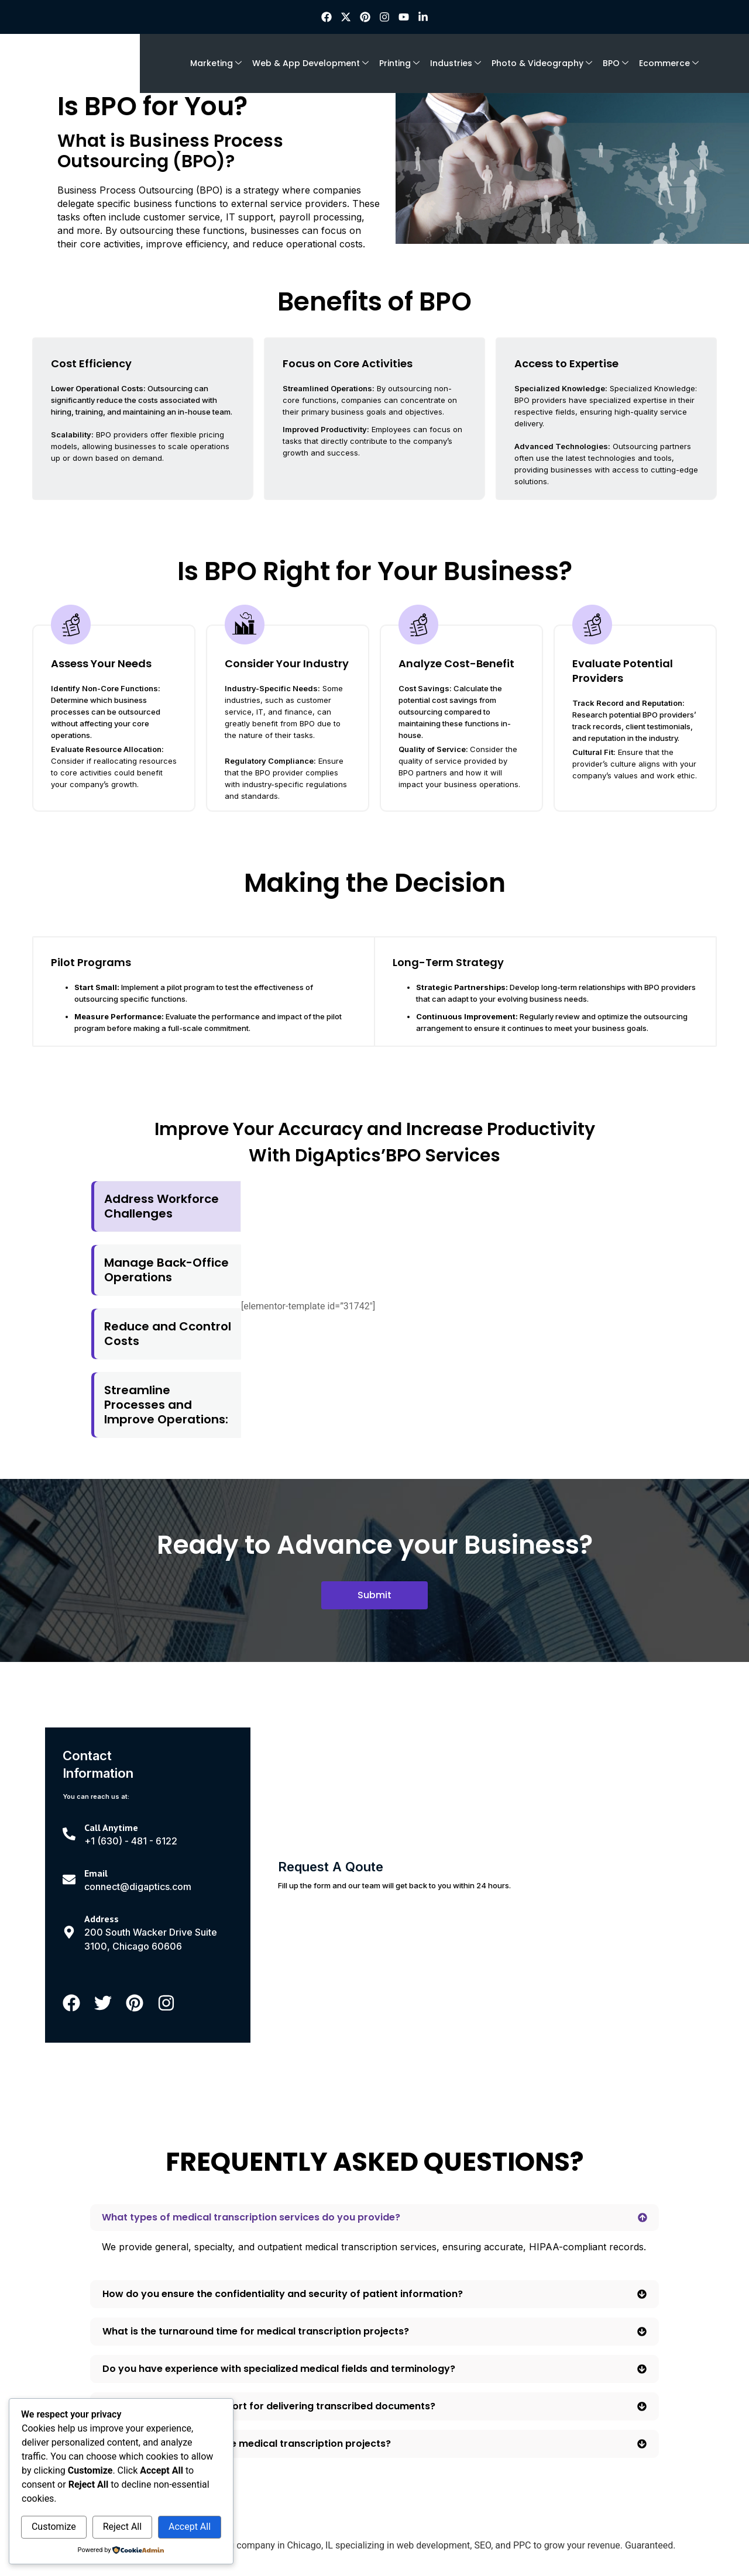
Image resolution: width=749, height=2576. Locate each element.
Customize (54, 2526)
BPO (615, 63)
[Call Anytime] (69, 1833)
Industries (455, 63)
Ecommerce (669, 63)
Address (101, 1919)
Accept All (190, 2526)
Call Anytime (111, 1827)
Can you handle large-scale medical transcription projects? (246, 2443)
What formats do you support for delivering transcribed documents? (268, 2406)
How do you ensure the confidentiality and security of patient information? (282, 2294)
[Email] (69, 1879)
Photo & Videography (542, 63)
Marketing (216, 63)
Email (96, 1873)
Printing (399, 63)
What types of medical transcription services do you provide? (251, 2217)
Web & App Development (310, 63)
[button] (374, 2217)
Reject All (122, 2526)
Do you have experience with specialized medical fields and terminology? (278, 2368)
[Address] (69, 1932)
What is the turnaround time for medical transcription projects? (255, 2331)
